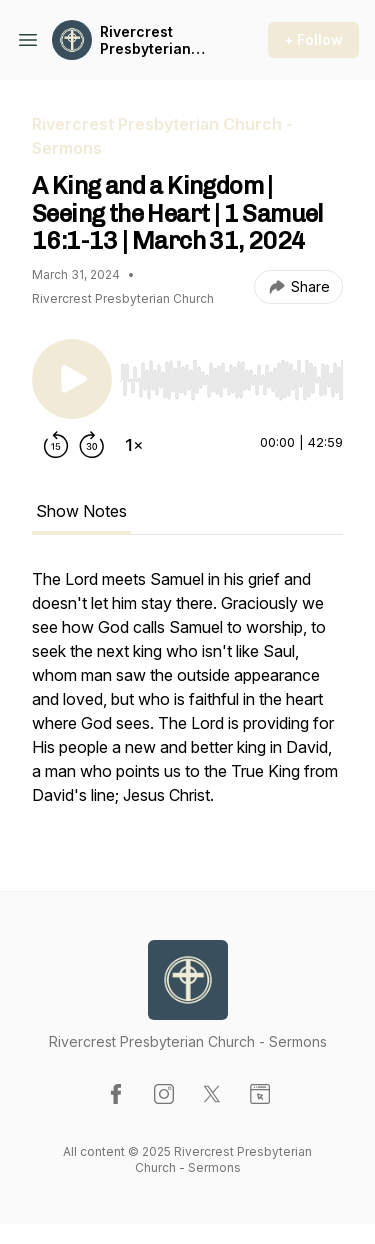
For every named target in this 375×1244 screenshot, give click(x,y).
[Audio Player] (231, 374)
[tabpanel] (187, 697)
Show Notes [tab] (81, 511)
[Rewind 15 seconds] (56, 445)
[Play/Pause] (72, 379)
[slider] (231, 380)
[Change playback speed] (134, 445)
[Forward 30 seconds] (92, 445)
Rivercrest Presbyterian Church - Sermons (145, 40)
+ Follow (313, 39)
